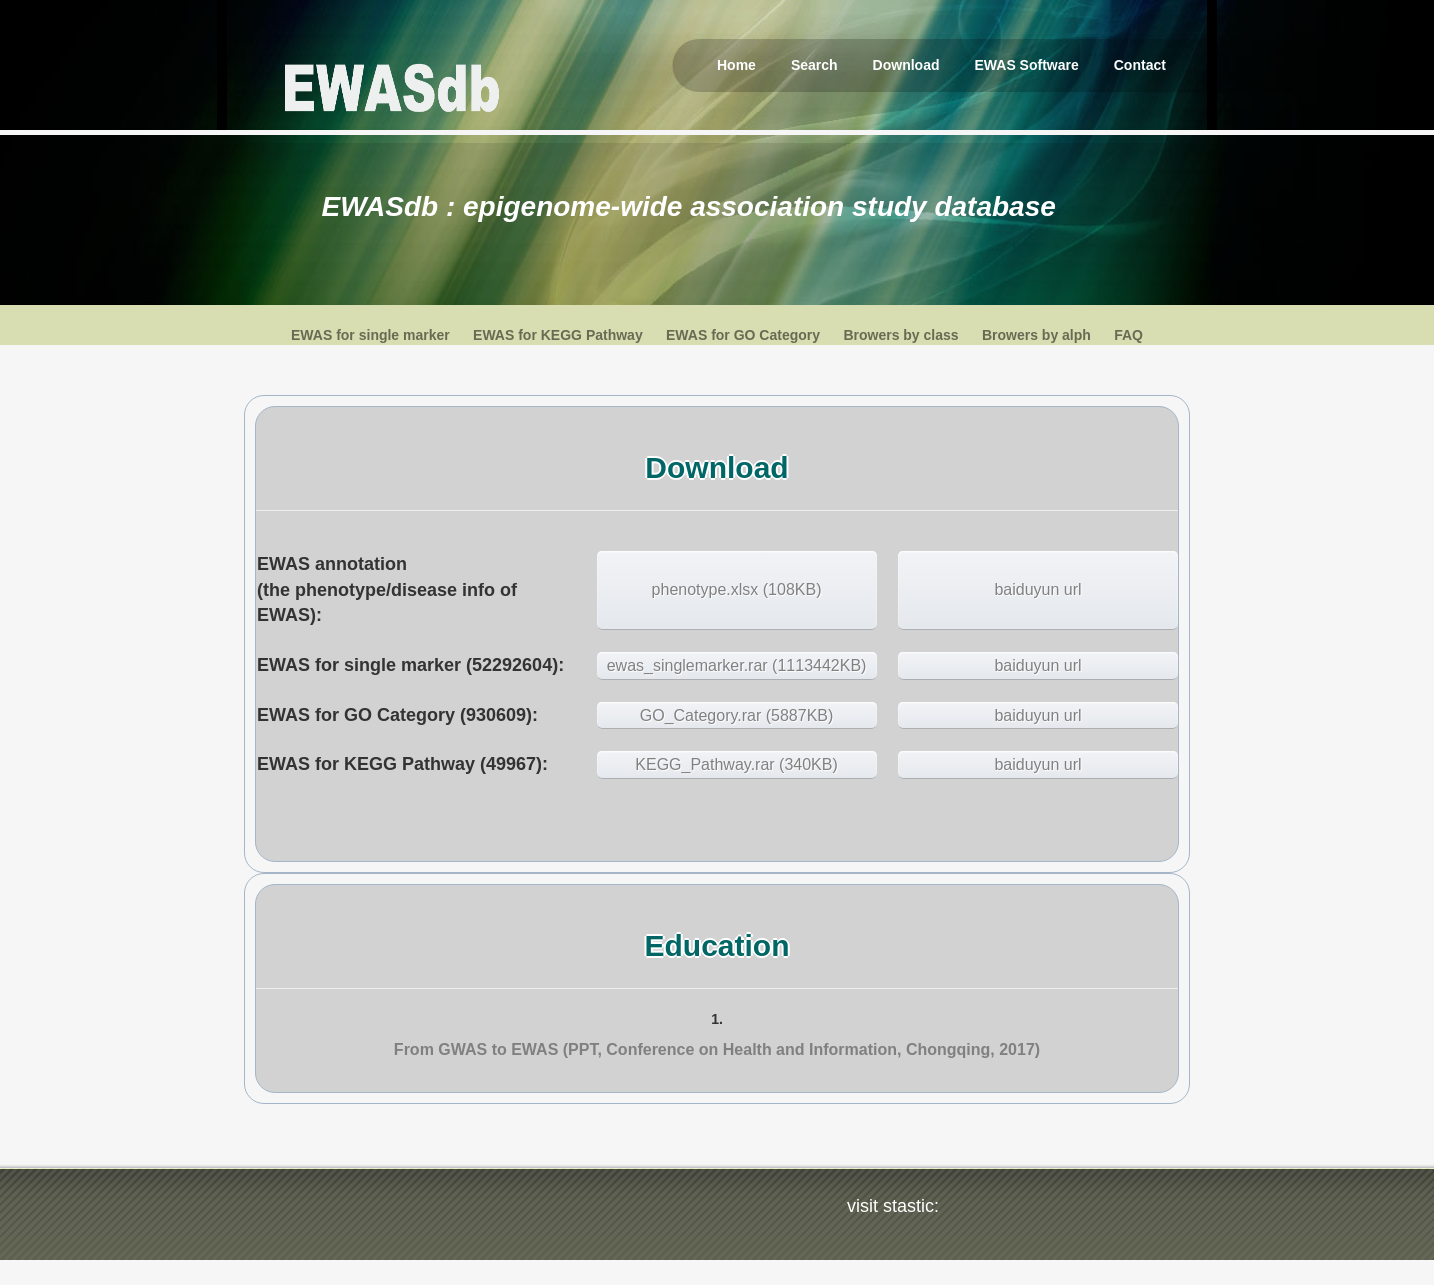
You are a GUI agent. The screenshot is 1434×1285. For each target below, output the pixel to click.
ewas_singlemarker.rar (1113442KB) (737, 665)
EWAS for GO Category (743, 335)
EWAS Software (1027, 65)
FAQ (1128, 335)
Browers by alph (1036, 335)
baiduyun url (1037, 589)
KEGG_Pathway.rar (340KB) (736, 764)
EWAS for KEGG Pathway (558, 335)
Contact (1140, 65)
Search (814, 65)
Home (736, 65)
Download (906, 65)
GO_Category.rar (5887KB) (737, 715)
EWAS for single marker (370, 335)
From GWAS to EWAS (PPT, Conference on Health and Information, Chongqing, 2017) (717, 1049)
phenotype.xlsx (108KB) (737, 589)
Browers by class (900, 335)
